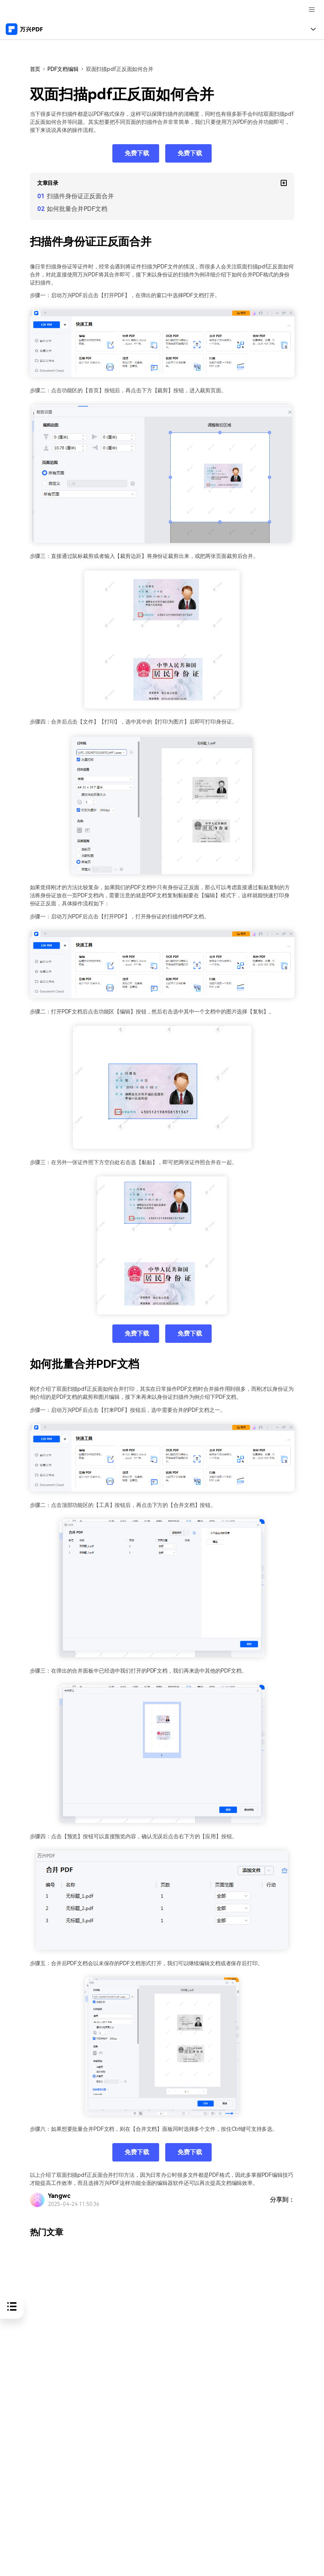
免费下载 (137, 153)
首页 (35, 69)
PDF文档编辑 (63, 69)
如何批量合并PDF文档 (77, 208)
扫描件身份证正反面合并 (80, 196)
